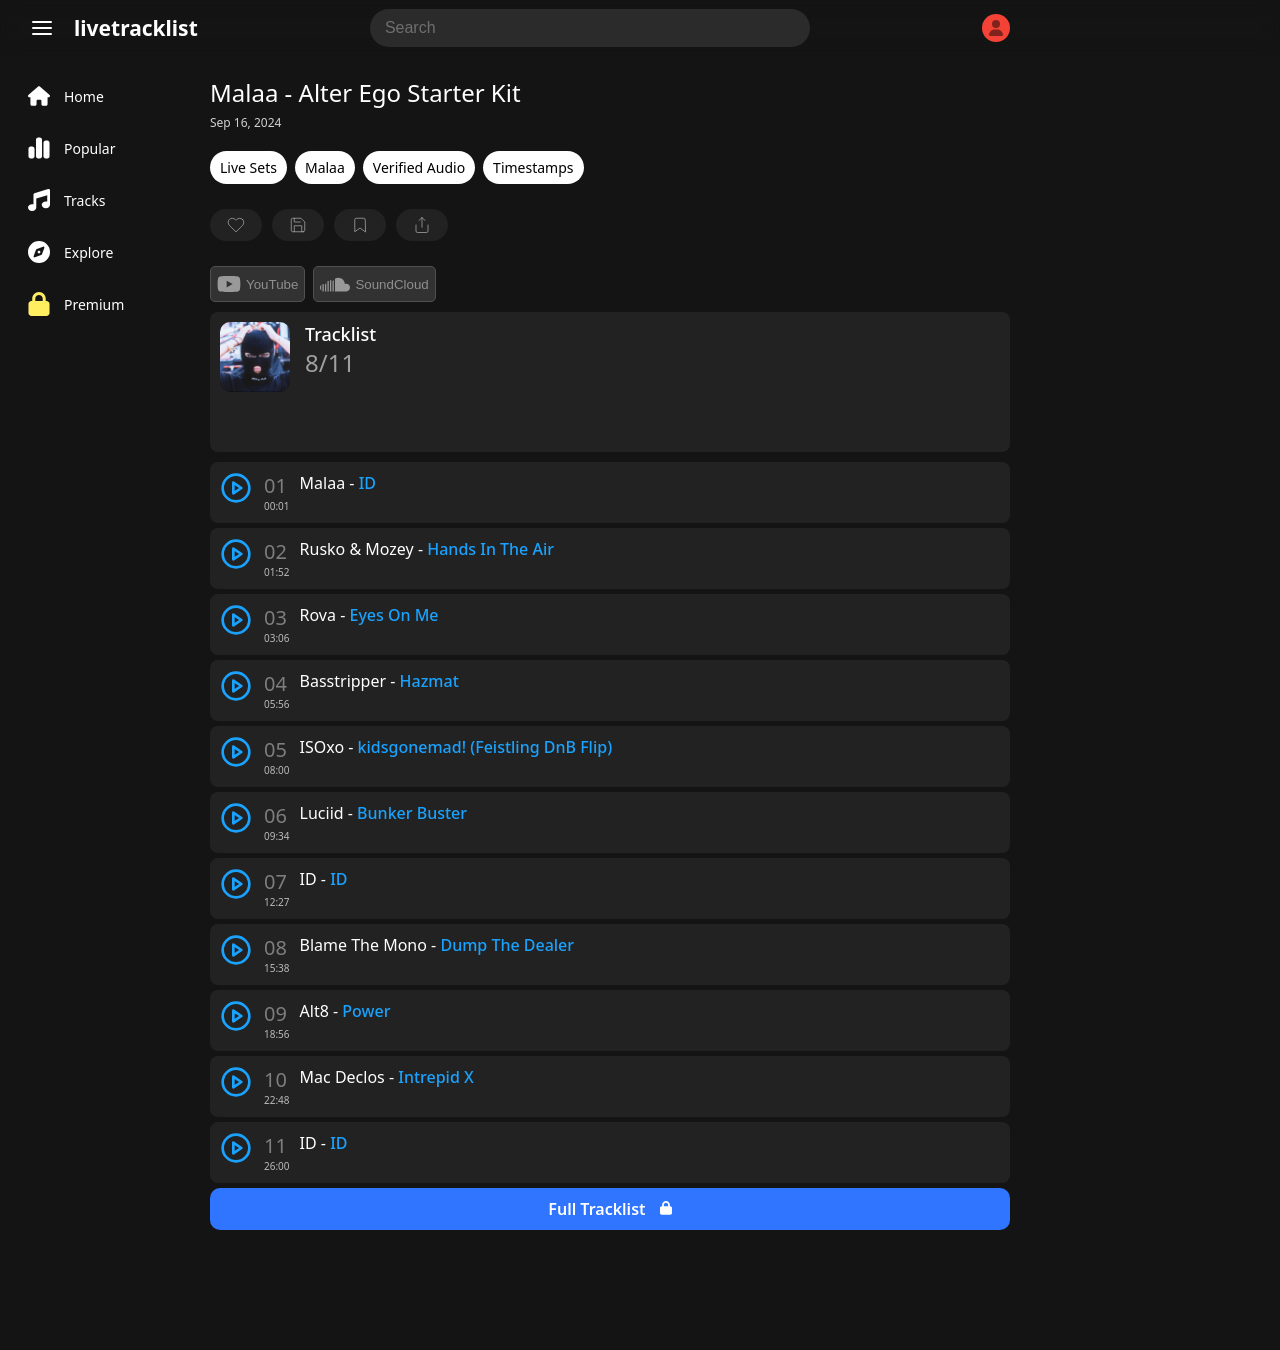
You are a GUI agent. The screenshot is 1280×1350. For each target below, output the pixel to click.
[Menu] (42, 28)
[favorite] (236, 225)
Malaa (325, 167)
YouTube (257, 284)
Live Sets (248, 167)
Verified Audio (419, 167)
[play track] (236, 488)
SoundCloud (374, 284)
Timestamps (533, 167)
